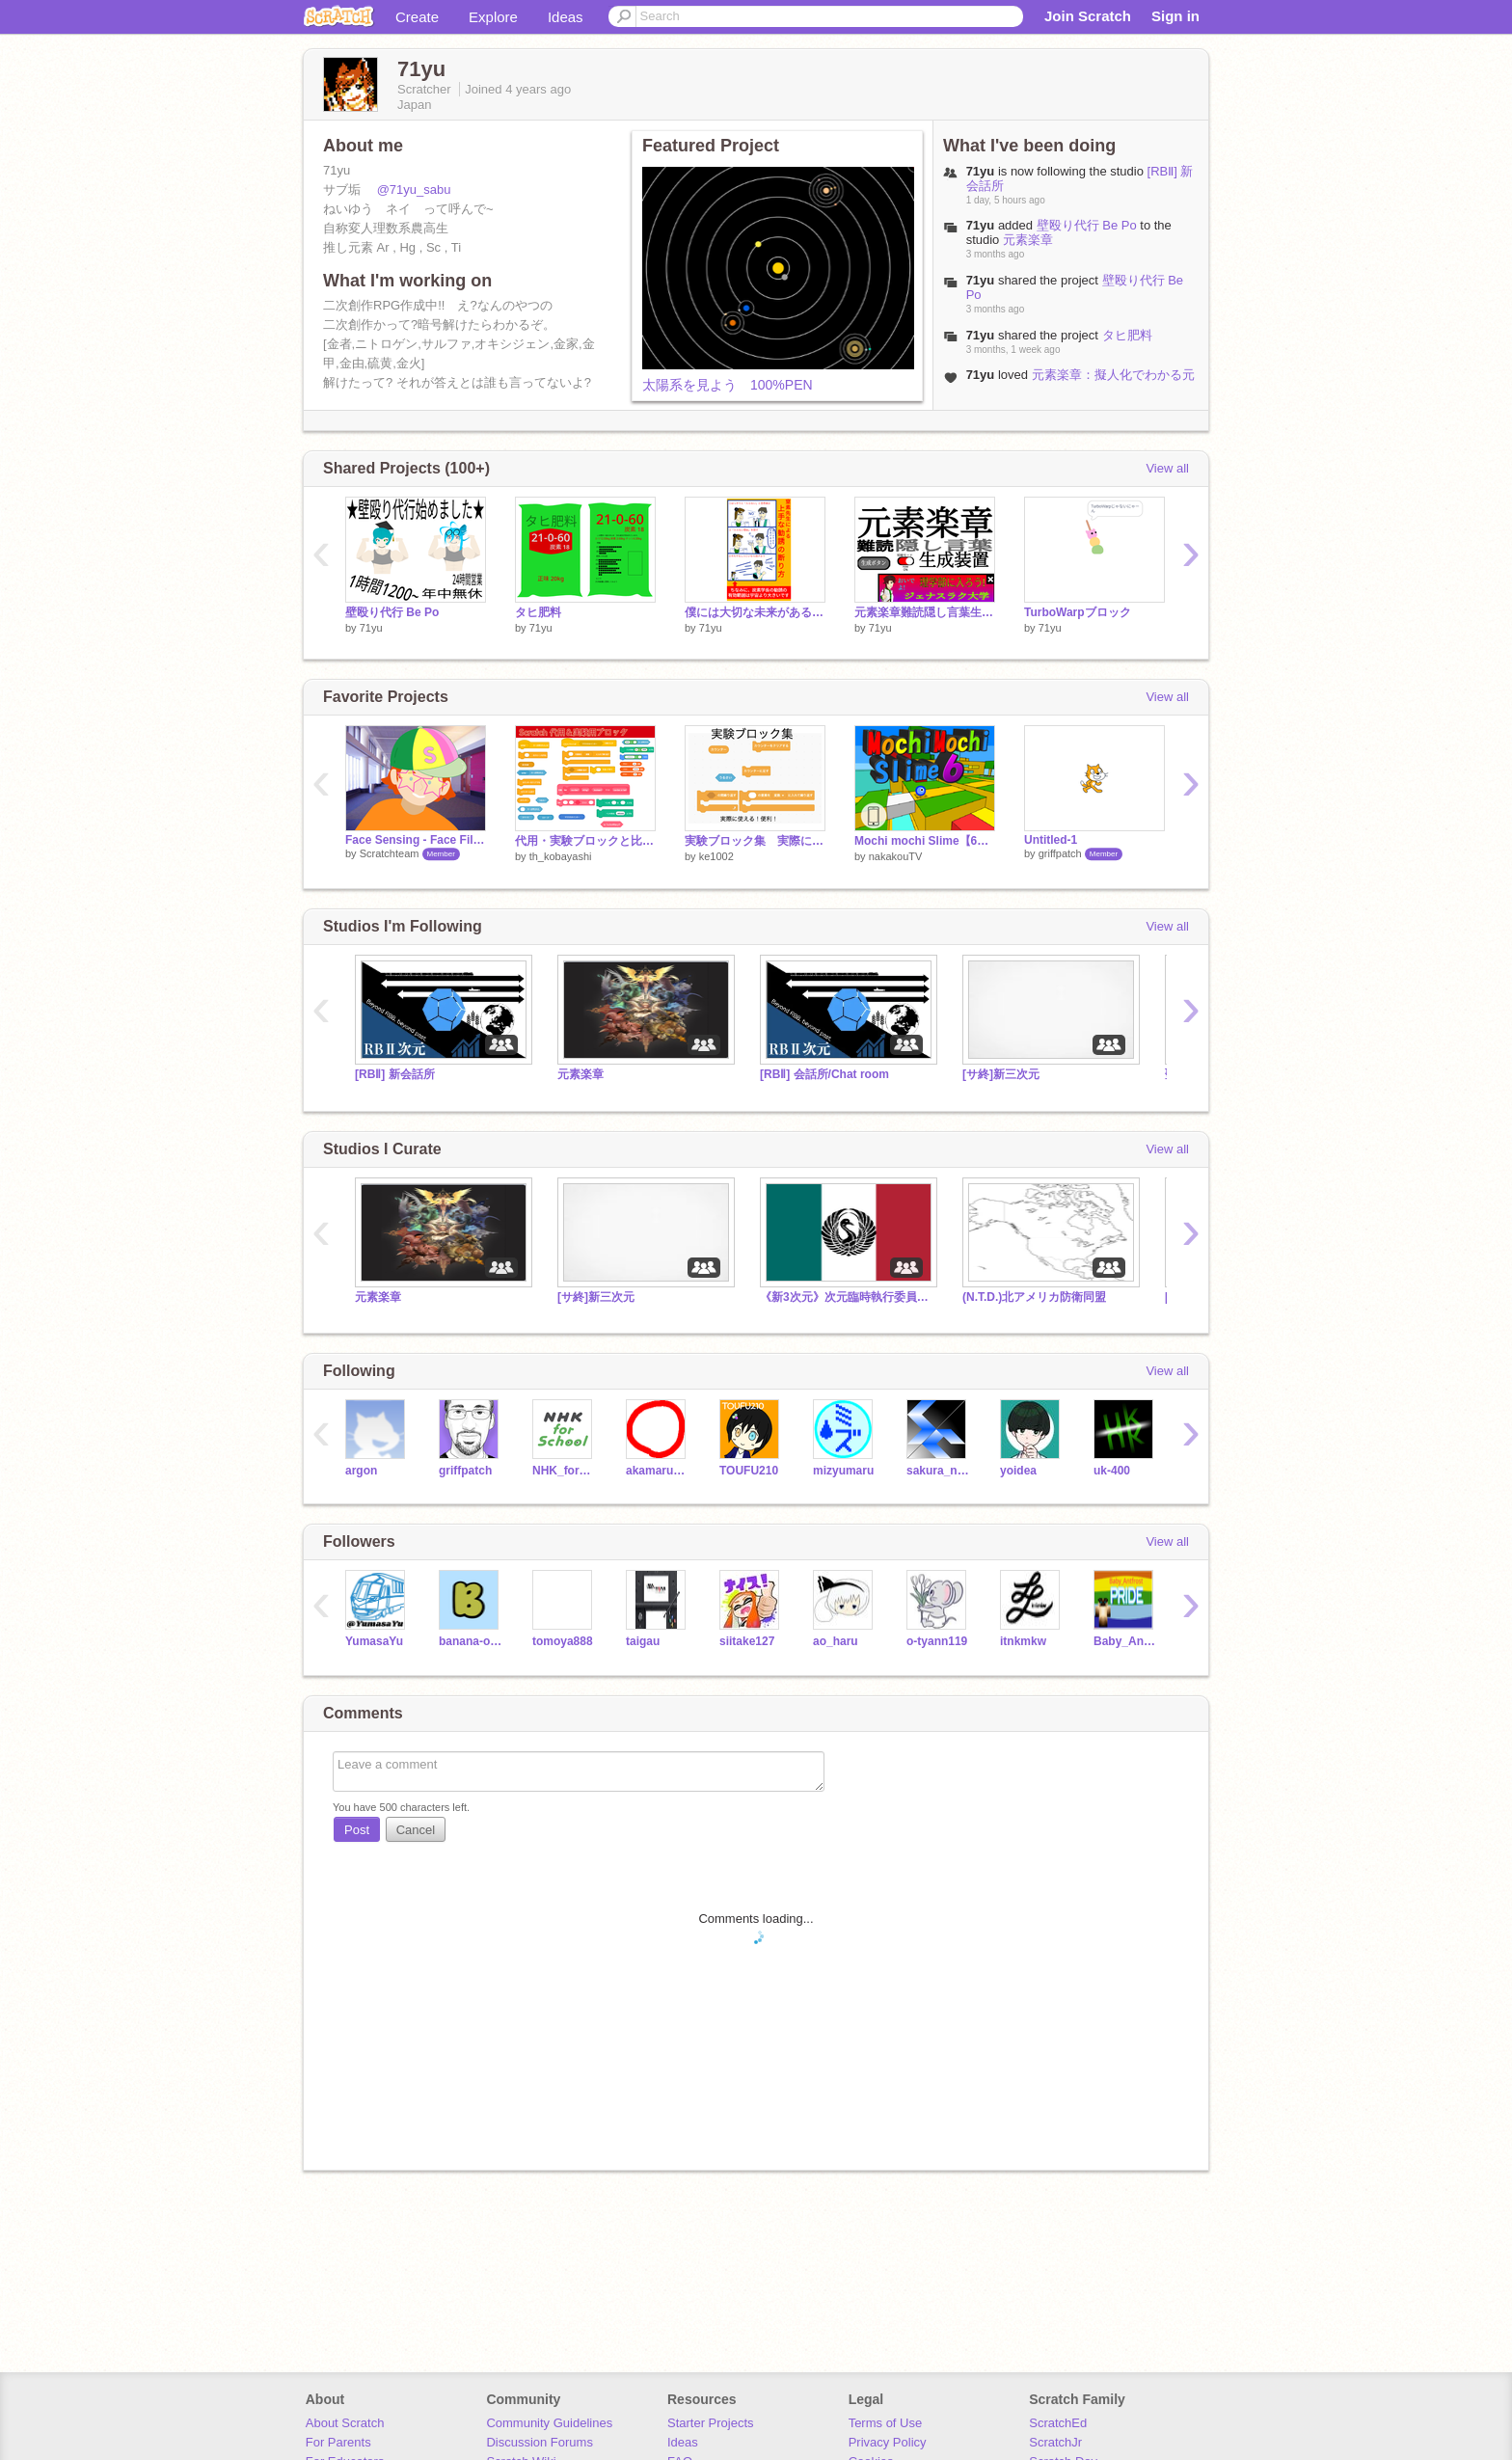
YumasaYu (374, 1641)
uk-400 (1112, 1470)
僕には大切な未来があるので (755, 612)
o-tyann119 (936, 1641)
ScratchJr (1055, 2442)
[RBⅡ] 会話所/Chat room (824, 1074)
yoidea (1018, 1470)
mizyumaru (843, 1470)
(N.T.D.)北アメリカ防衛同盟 (1034, 1297)
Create (417, 17)
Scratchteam (389, 853)
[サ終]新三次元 (1001, 1074)
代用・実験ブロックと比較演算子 (585, 841)
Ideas (565, 17)
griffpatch (1060, 853)
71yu (980, 225)
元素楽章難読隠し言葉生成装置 (924, 612)
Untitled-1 (1050, 840)
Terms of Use (886, 2423)
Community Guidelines (549, 2423)
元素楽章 (1028, 239)
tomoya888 (562, 1641)
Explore (493, 17)
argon (361, 1470)
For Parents (338, 2442)
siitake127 (746, 1641)
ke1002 (716, 856)
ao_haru (835, 1641)
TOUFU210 (748, 1470)
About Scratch (345, 2423)
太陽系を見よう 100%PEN (727, 384)
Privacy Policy (888, 2442)
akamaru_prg (658, 1470)
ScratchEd (1058, 2423)
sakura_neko (938, 1470)
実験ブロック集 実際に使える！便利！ (755, 841)
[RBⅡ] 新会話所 (395, 1074)
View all (1167, 468)
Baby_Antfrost (1126, 1641)
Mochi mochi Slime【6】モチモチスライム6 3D (924, 841)
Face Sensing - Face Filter (415, 840)
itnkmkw (1023, 1641)
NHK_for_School (564, 1470)
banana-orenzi (471, 1641)
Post (356, 1830)
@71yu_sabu (414, 189)
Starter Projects (710, 2423)
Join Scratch (1087, 16)
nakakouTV (896, 856)
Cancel (415, 1830)
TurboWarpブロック (1077, 612)
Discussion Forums (539, 2442)
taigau (643, 1641)
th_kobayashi (560, 856)
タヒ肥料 (1127, 335)
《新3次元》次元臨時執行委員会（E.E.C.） (846, 1297)
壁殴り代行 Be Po (1087, 225)
